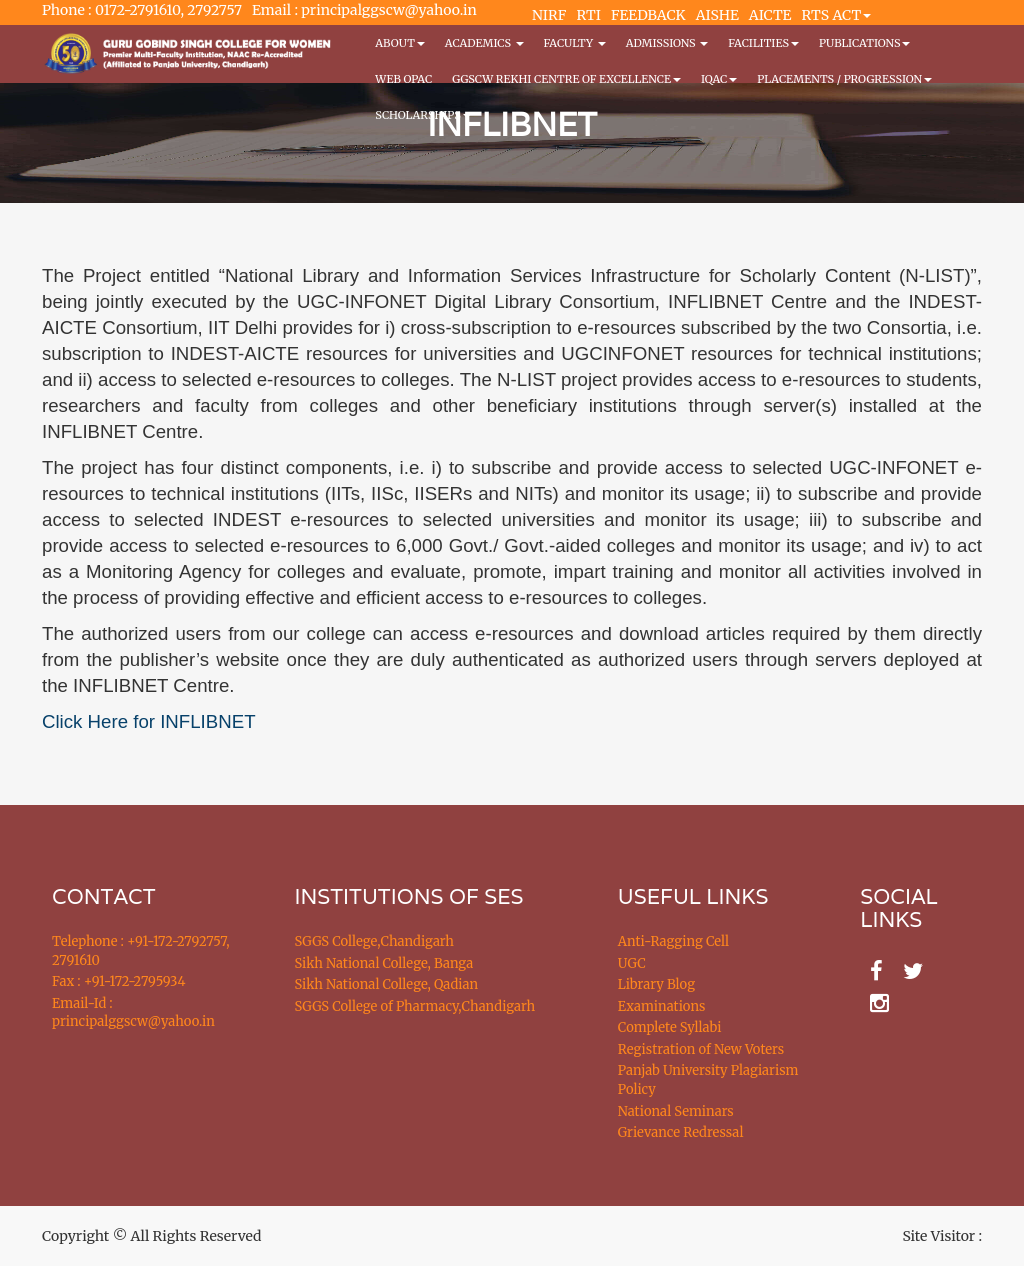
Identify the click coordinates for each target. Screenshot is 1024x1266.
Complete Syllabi (670, 1027)
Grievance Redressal (681, 1132)
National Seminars (676, 1111)
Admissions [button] (667, 43)
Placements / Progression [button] (844, 79)
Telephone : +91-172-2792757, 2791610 (140, 951)
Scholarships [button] (423, 115)
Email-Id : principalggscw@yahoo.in (133, 1013)
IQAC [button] (719, 79)
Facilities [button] (763, 43)
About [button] (399, 43)
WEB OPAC (403, 79)
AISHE (717, 15)
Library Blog (656, 984)
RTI (588, 15)
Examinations (662, 1006)
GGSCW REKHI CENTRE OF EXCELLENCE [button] (566, 79)
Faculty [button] (575, 43)
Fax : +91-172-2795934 (118, 981)
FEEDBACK (648, 15)
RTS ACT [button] (837, 15)
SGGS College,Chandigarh (374, 941)
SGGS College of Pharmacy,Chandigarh (415, 1006)
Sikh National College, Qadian (387, 984)
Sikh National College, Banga (384, 963)
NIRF (549, 15)
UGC (632, 963)
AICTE (770, 15)
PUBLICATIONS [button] (864, 43)
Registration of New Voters (701, 1049)
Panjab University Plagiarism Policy (708, 1080)
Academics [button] (484, 43)
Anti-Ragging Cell (673, 941)
